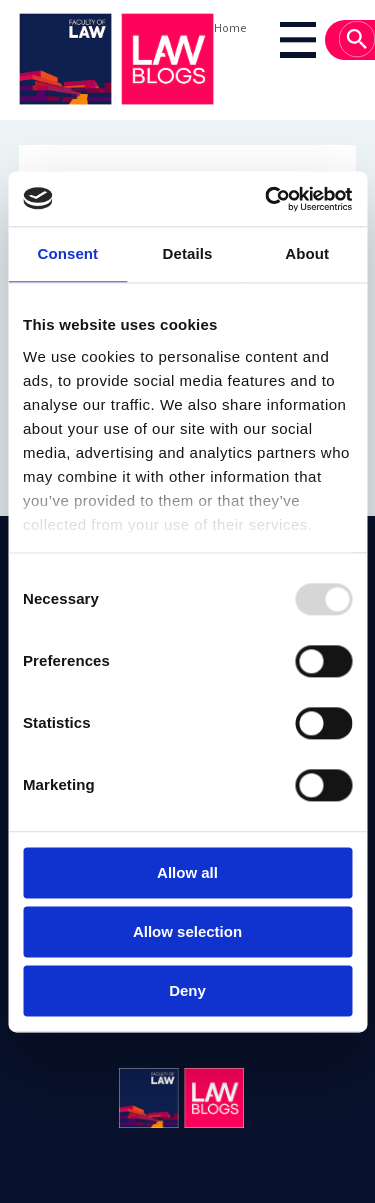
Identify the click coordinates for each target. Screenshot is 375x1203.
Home (230, 27)
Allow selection (187, 931)
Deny (187, 990)
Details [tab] (188, 253)
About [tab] (307, 253)
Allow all (187, 872)
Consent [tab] (67, 253)
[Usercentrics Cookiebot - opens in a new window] (267, 199)
